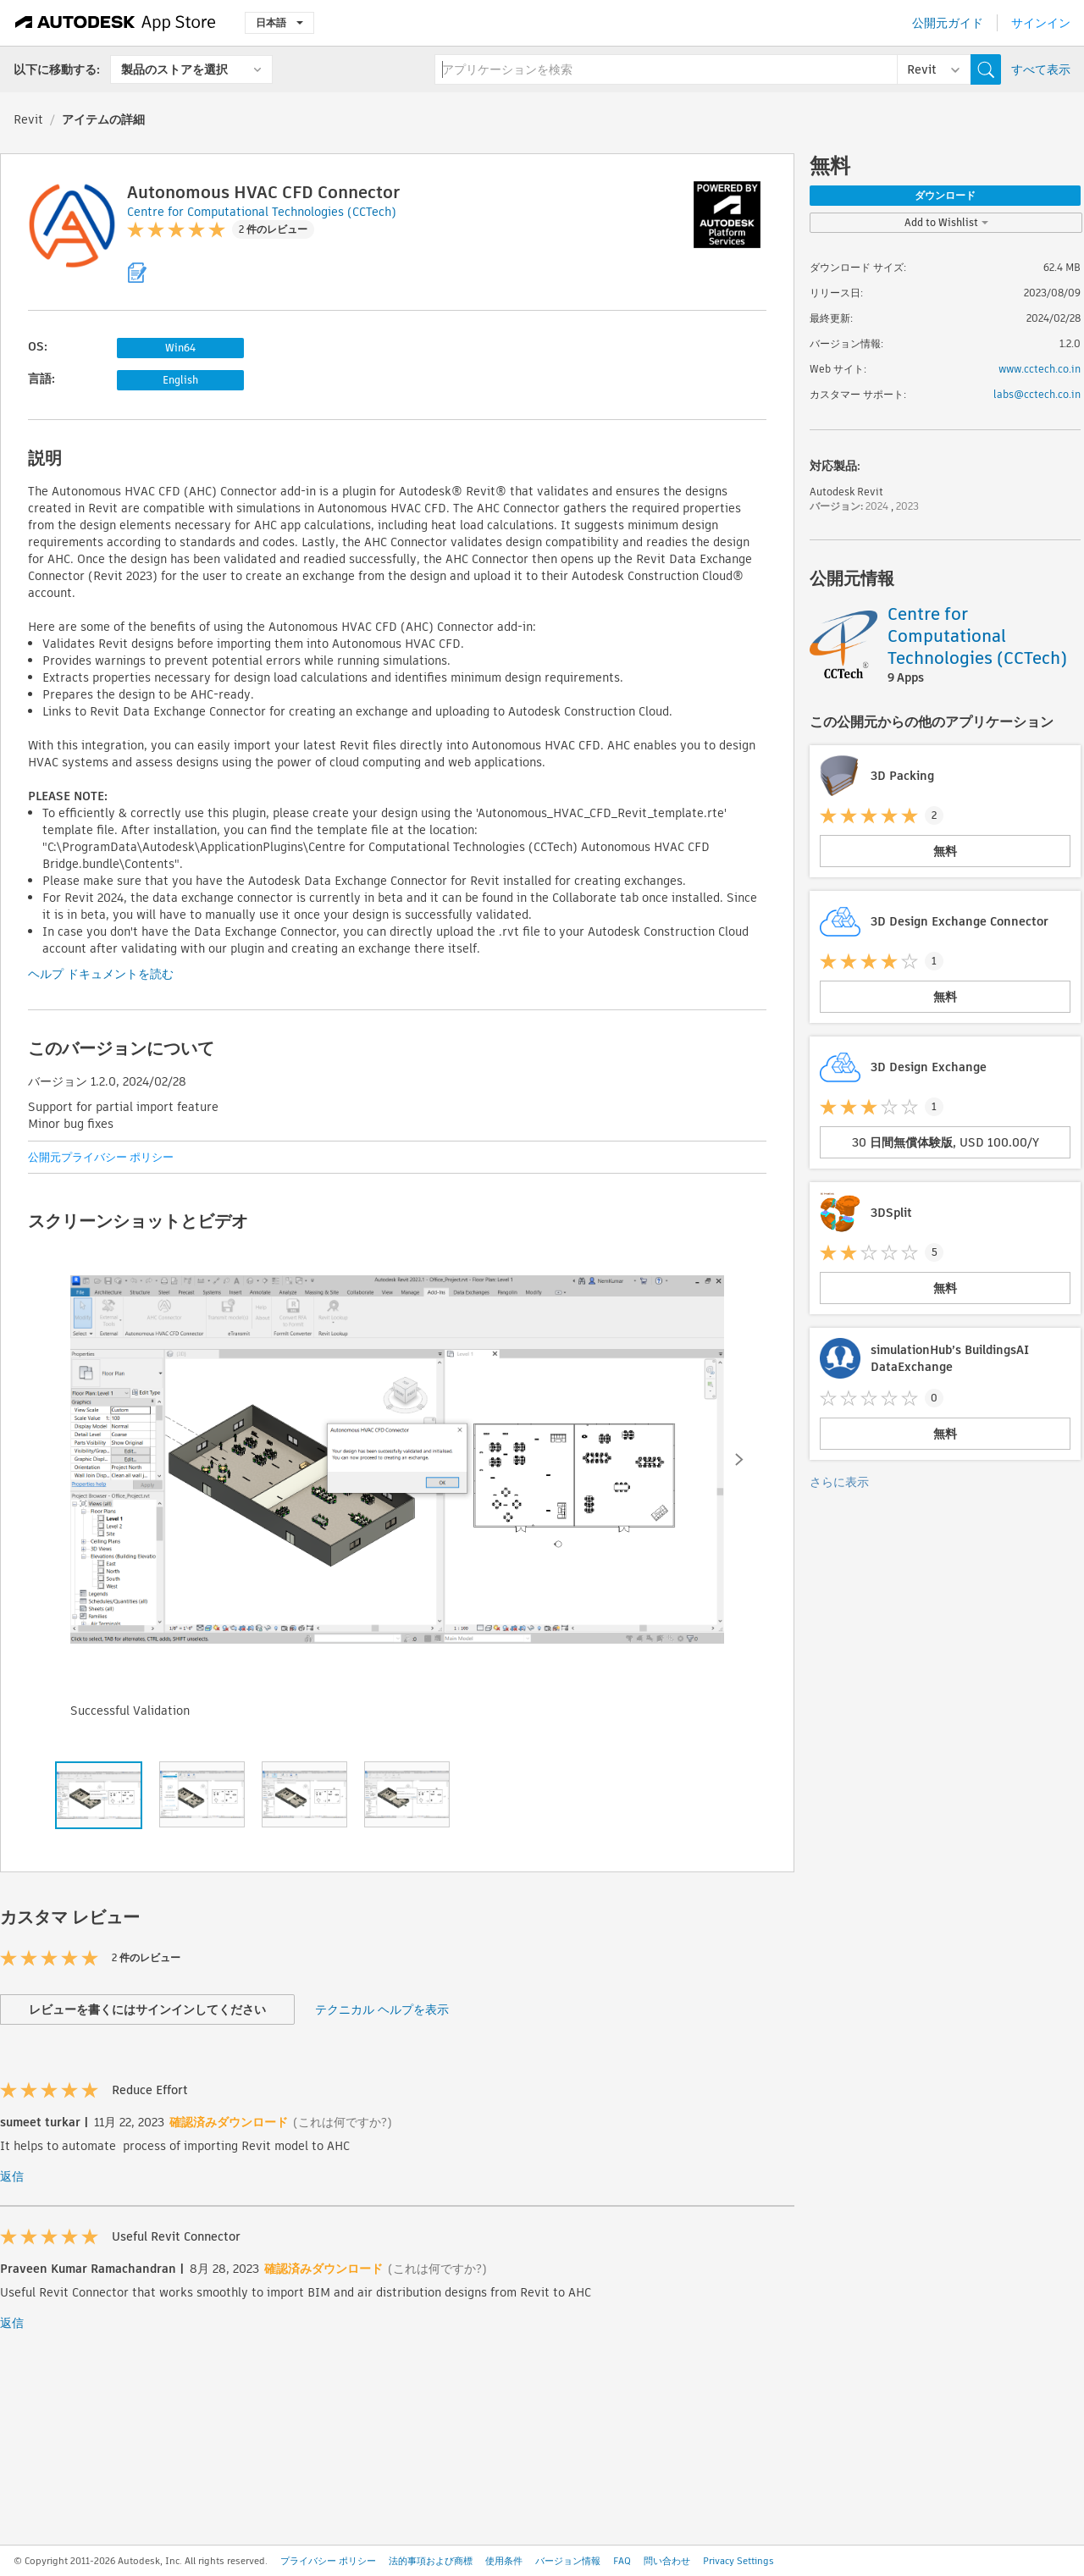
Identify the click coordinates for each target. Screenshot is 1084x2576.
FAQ (622, 2561)
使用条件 (504, 2561)
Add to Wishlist (946, 222)
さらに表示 (839, 1481)
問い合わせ (667, 2561)
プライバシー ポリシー (328, 2561)
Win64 (180, 347)
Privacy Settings (738, 2561)
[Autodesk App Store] (116, 23)
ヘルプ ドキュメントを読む (101, 973)
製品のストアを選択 (174, 69)
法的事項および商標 (431, 2561)
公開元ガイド (947, 22)
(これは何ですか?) (342, 2122)
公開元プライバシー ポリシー (101, 1157)
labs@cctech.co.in (1037, 394)
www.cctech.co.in (1039, 369)
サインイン (1040, 22)
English (180, 380)
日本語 (279, 22)
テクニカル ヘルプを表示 (382, 2009)
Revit (28, 119)
